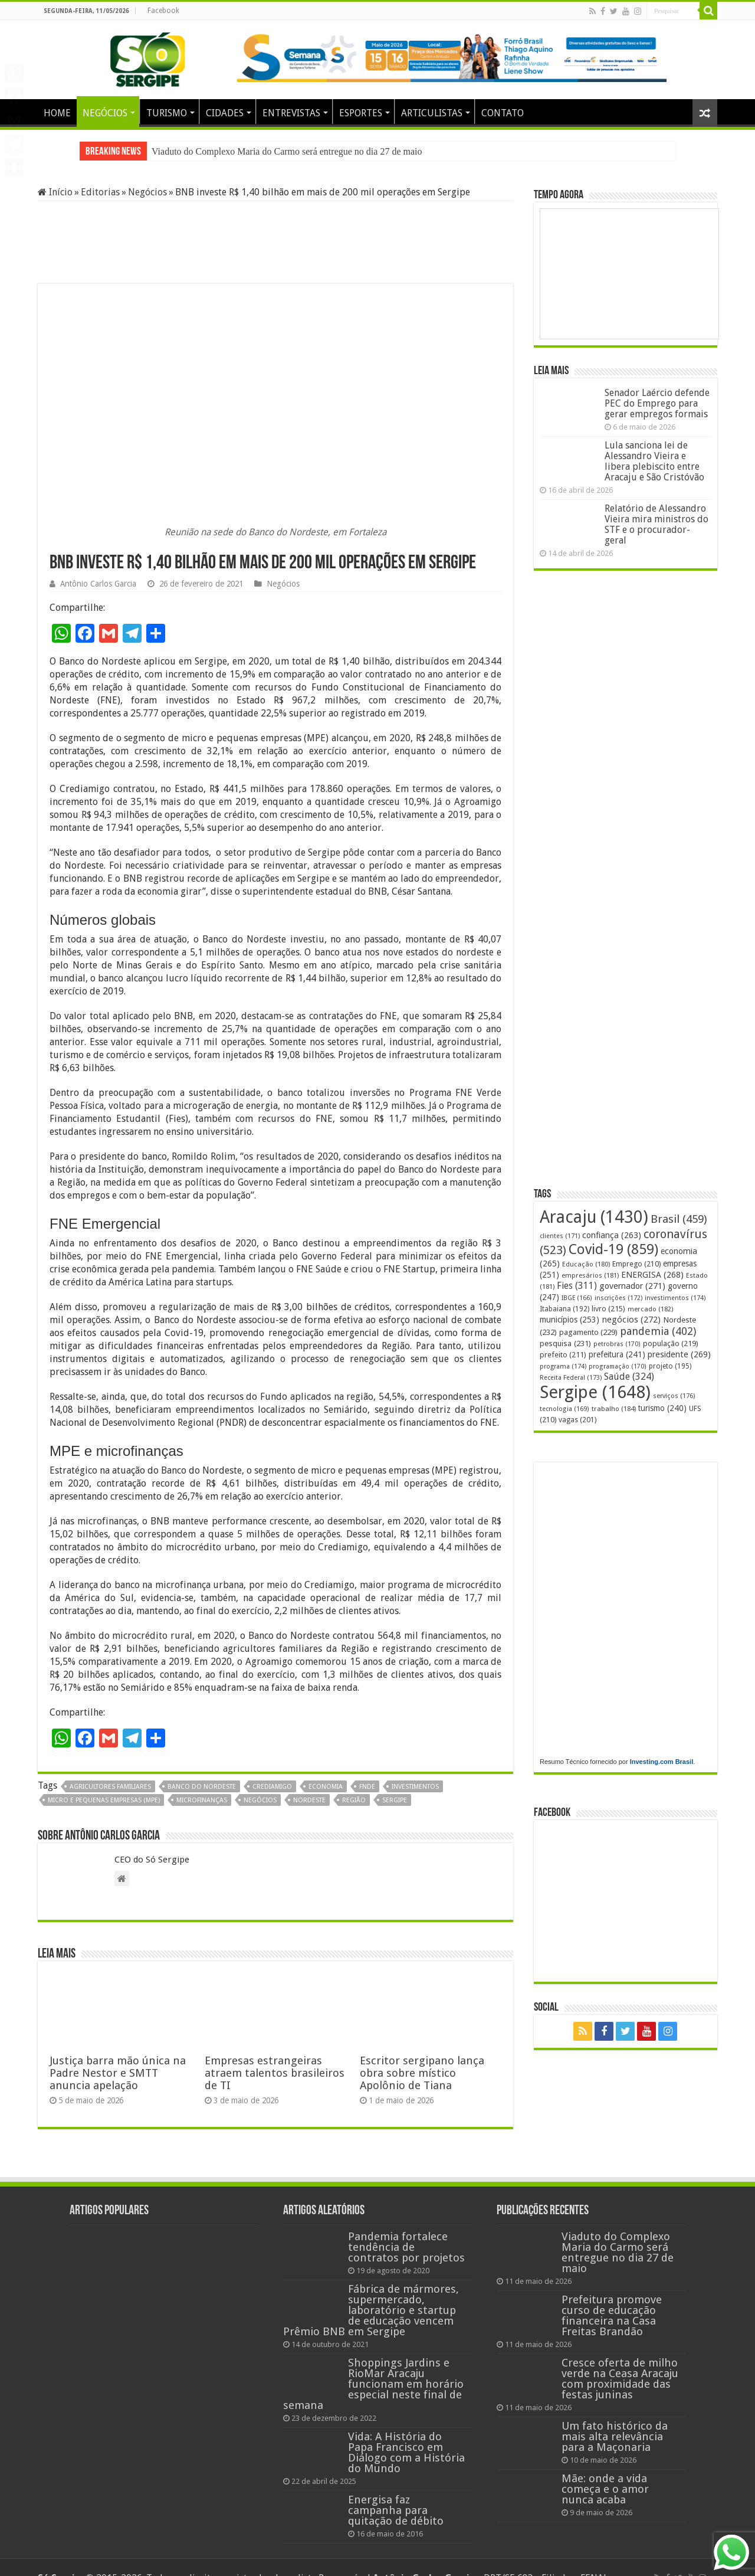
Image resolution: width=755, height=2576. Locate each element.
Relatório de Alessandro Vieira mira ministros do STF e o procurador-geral (656, 524)
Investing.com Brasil (662, 1761)
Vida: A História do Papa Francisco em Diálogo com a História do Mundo (406, 2452)
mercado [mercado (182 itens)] (650, 1309)
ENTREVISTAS (291, 113)
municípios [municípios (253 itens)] (569, 1319)
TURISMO (166, 113)
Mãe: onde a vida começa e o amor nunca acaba (605, 2489)
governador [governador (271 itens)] (632, 1286)
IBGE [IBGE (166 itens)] (577, 1298)
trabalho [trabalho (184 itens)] (614, 1409)
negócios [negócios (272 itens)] (631, 1319)
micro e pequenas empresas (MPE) (104, 1800)
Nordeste (309, 1800)
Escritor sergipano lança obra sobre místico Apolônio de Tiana (422, 2072)
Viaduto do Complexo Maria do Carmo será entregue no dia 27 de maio (287, 151)
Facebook (163, 10)
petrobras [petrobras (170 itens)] (617, 1344)
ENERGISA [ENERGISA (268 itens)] (652, 1274)
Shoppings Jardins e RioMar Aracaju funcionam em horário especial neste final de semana (373, 2383)
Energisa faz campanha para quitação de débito (396, 2510)
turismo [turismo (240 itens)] (662, 1408)
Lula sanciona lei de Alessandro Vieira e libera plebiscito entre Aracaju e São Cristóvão (654, 461)
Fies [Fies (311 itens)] (577, 1285)
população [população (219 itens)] (670, 1343)
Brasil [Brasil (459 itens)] (679, 1219)
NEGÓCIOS (105, 113)
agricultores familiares (110, 1787)
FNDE (367, 1787)
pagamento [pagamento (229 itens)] (588, 1332)
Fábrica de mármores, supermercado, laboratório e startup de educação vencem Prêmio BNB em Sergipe (371, 2310)
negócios (260, 1800)
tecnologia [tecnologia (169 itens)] (564, 1409)
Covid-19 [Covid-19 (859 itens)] (613, 1249)
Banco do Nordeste (202, 1787)
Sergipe (394, 1800)
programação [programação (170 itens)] (617, 1366)
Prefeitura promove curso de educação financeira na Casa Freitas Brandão (612, 2315)
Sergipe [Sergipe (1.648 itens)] (595, 1392)
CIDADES (225, 113)
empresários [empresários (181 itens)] (590, 1275)
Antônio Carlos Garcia (98, 583)
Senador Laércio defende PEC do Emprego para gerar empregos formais (657, 403)
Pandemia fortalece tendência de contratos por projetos (406, 2247)
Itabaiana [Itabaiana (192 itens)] (564, 1309)
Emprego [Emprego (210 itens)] (636, 1263)
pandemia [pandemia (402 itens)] (658, 1331)
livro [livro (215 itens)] (608, 1308)
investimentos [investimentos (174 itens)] (675, 1298)
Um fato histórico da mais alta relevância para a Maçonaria (615, 2436)
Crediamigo (272, 1787)
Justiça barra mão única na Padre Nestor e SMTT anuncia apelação (118, 2072)
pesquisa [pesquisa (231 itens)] (565, 1343)
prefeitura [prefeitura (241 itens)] (617, 1354)
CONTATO (502, 113)
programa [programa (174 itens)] (563, 1366)
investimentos (415, 1787)
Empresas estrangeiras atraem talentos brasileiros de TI (274, 2072)
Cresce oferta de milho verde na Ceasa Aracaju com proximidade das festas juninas (620, 2378)
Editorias (100, 192)
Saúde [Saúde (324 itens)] (629, 1376)
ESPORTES (360, 113)
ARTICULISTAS (431, 113)
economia (325, 1787)
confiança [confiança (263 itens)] (611, 1235)
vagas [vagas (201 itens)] (577, 1420)
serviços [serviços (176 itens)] (674, 1396)
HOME (57, 113)
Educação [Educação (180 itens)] (586, 1264)
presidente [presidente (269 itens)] (679, 1354)
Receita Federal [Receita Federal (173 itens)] (571, 1378)
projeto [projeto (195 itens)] (670, 1366)
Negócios (147, 192)
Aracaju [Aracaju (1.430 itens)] (594, 1217)
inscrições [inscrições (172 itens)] (618, 1298)
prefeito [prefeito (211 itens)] (563, 1354)
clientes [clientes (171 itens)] (560, 1236)
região (354, 1800)
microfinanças (201, 1800)
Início (55, 192)
